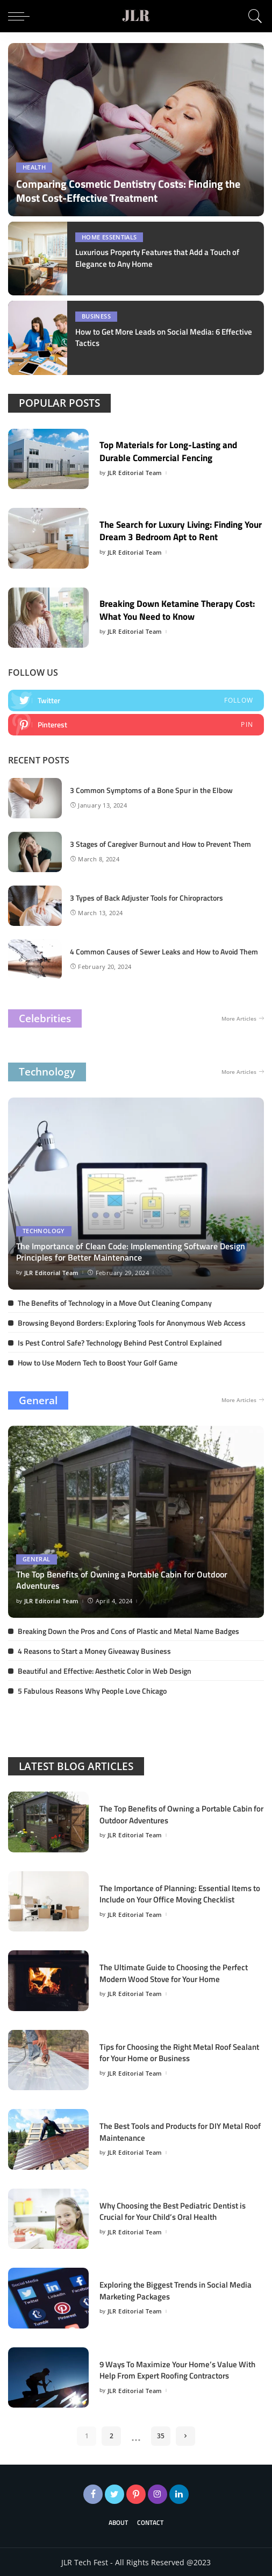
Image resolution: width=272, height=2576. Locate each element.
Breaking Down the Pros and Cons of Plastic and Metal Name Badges (128, 1630)
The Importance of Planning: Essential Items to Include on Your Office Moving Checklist (181, 1893)
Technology (47, 1071)
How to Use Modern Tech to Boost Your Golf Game (97, 1361)
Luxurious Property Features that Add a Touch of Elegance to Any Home (165, 258)
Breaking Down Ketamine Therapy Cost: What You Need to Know (170, 609)
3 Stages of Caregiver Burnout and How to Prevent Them (160, 843)
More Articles (242, 1017)
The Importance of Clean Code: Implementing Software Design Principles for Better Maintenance (130, 1251)
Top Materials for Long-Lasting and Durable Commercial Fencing (173, 450)
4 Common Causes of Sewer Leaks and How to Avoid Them (164, 951)
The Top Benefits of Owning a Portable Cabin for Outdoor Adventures (121, 1580)
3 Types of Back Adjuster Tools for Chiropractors (146, 897)
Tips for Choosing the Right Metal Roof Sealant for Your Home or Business (171, 2052)
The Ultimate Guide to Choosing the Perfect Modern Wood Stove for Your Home (179, 1972)
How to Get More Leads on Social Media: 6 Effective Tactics (153, 337)
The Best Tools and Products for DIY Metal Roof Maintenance (177, 2131)
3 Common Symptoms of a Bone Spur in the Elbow (151, 789)
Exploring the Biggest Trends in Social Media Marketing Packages (181, 2289)
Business (96, 317)
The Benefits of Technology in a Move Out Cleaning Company (115, 1301)
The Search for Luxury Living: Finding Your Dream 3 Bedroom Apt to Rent (177, 529)
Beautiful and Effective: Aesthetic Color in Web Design (104, 1669)
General (38, 1399)
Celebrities (45, 1017)
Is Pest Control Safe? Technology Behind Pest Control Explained (120, 1341)
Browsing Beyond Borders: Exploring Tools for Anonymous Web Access (132, 1321)
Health (34, 168)
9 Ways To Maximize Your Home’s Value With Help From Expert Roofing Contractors (180, 2369)
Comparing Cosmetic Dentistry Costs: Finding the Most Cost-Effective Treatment (128, 191)
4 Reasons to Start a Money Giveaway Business (94, 1650)
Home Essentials (109, 237)
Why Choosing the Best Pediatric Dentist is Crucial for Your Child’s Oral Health (179, 2210)
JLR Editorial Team (135, 472)
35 (160, 2435)
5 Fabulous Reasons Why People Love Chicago (92, 1689)
